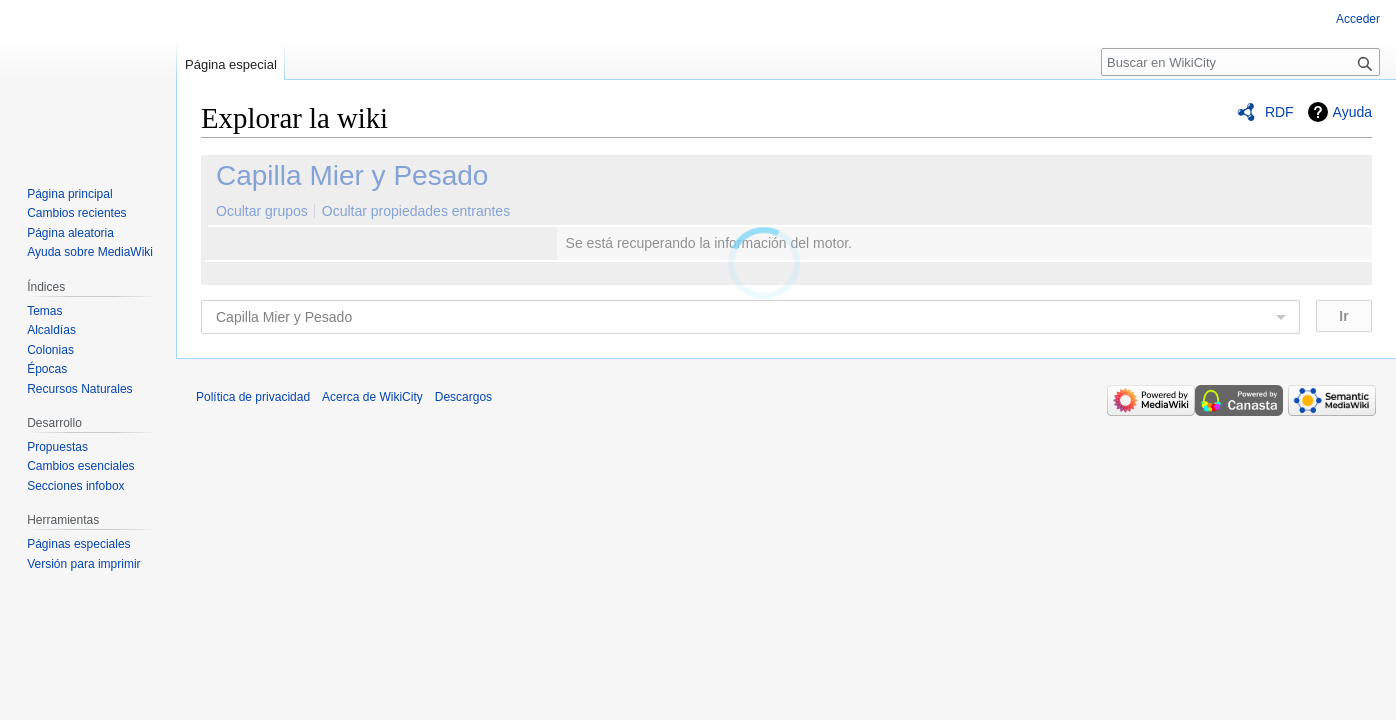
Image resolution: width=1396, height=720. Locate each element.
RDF (1279, 112)
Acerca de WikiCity (372, 397)
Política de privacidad (253, 397)
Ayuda (1352, 112)
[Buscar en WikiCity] (1240, 62)
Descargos (463, 397)
